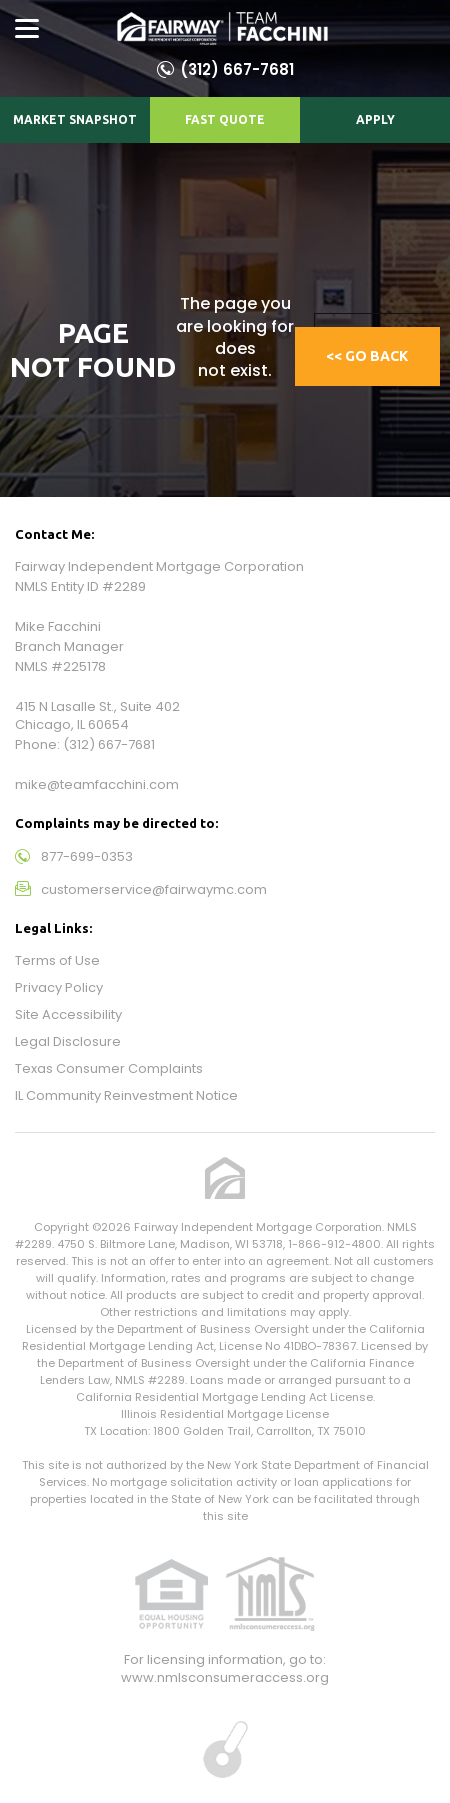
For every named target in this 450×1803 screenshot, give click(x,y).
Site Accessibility (68, 1014)
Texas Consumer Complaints (109, 1068)
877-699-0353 (87, 856)
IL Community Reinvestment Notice (126, 1095)
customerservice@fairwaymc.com (154, 889)
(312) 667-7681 (237, 69)
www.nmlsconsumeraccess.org (225, 1677)
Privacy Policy (59, 987)
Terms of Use (57, 960)
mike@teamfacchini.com (97, 784)
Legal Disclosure (68, 1041)
